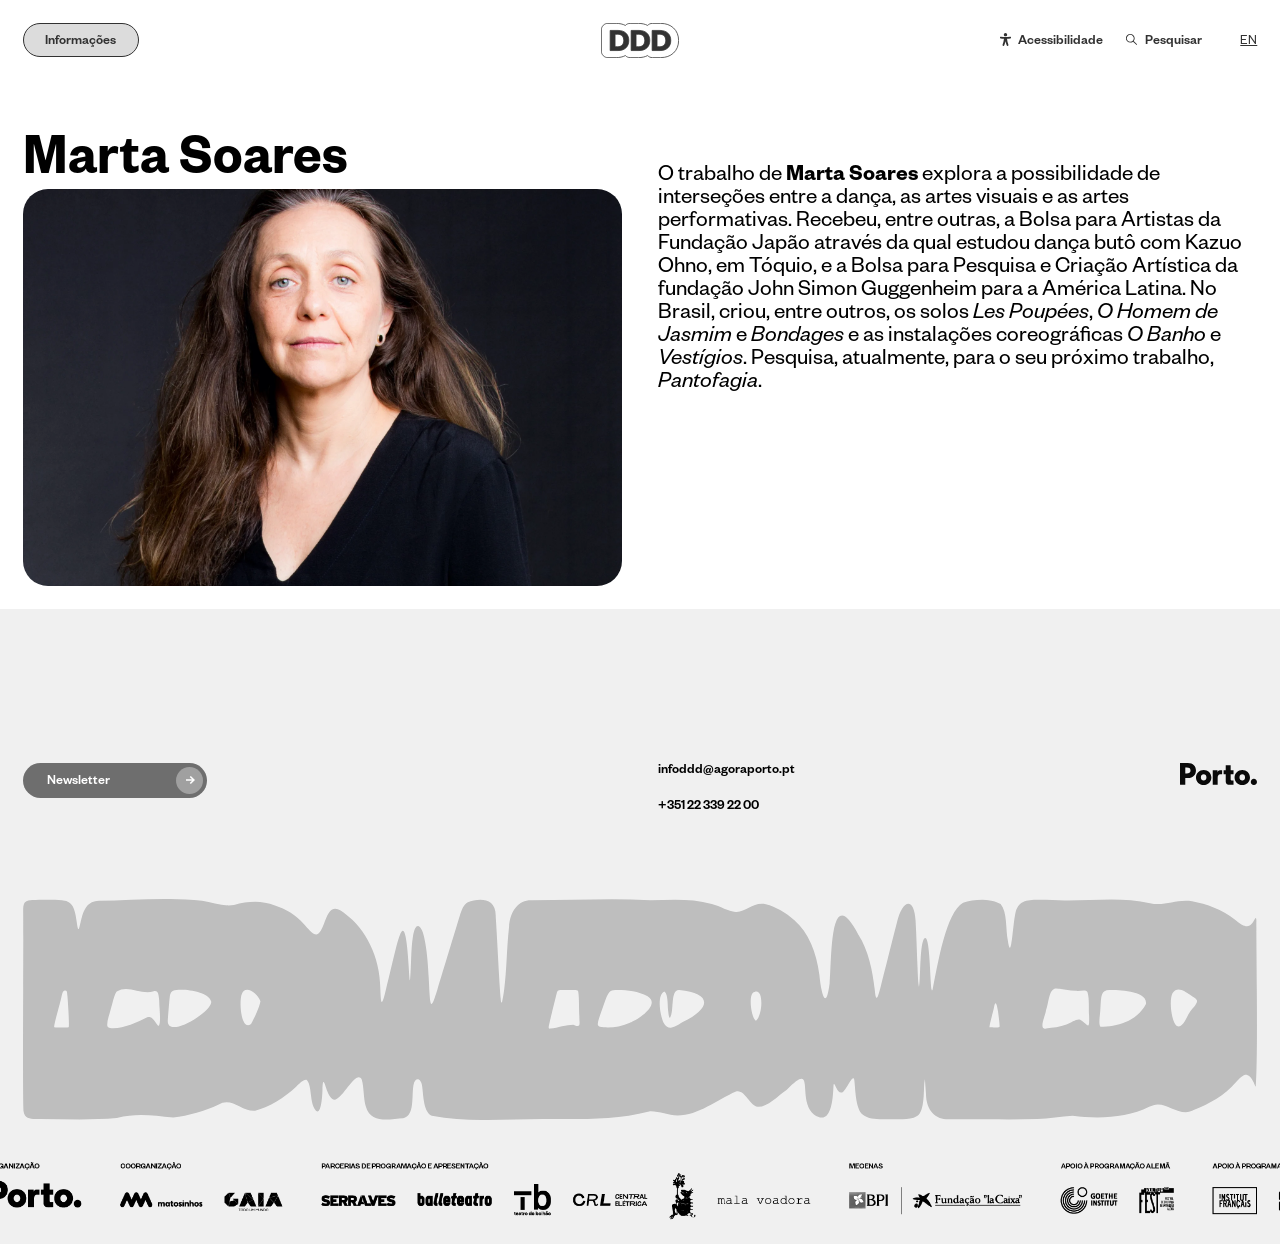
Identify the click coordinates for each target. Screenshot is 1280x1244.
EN (1248, 40)
